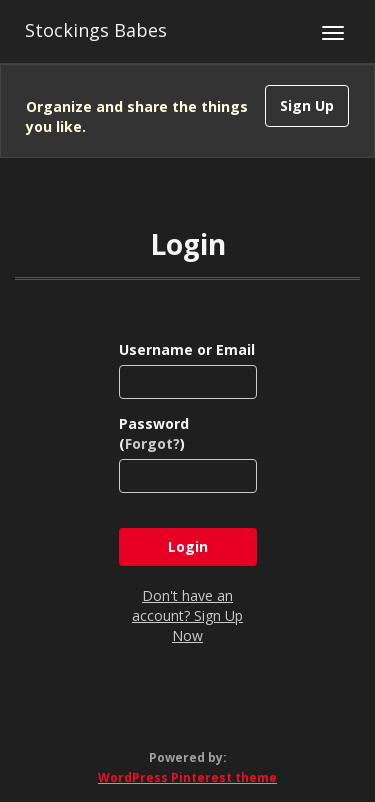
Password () (154, 433)
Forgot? (152, 443)
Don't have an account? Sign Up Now (187, 615)
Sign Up (307, 105)
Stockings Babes (96, 30)
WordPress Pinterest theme (187, 777)
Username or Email (187, 349)
